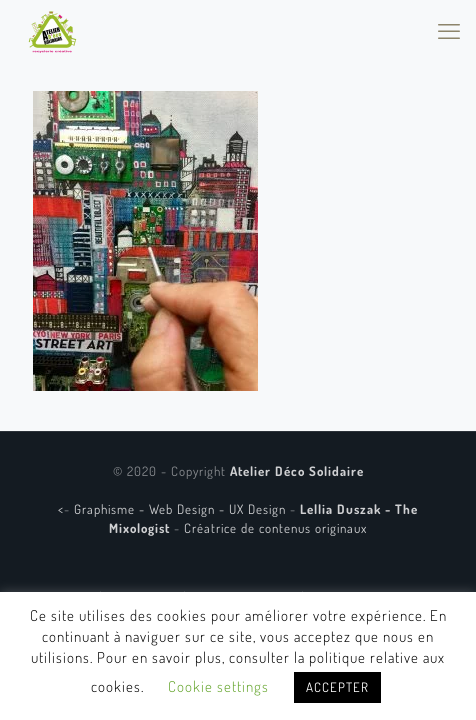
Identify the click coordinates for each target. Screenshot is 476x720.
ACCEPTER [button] (337, 687)
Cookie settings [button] (218, 686)
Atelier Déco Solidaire (297, 471)
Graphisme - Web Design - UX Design (182, 509)
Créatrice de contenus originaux (275, 528)
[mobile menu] (449, 30)
